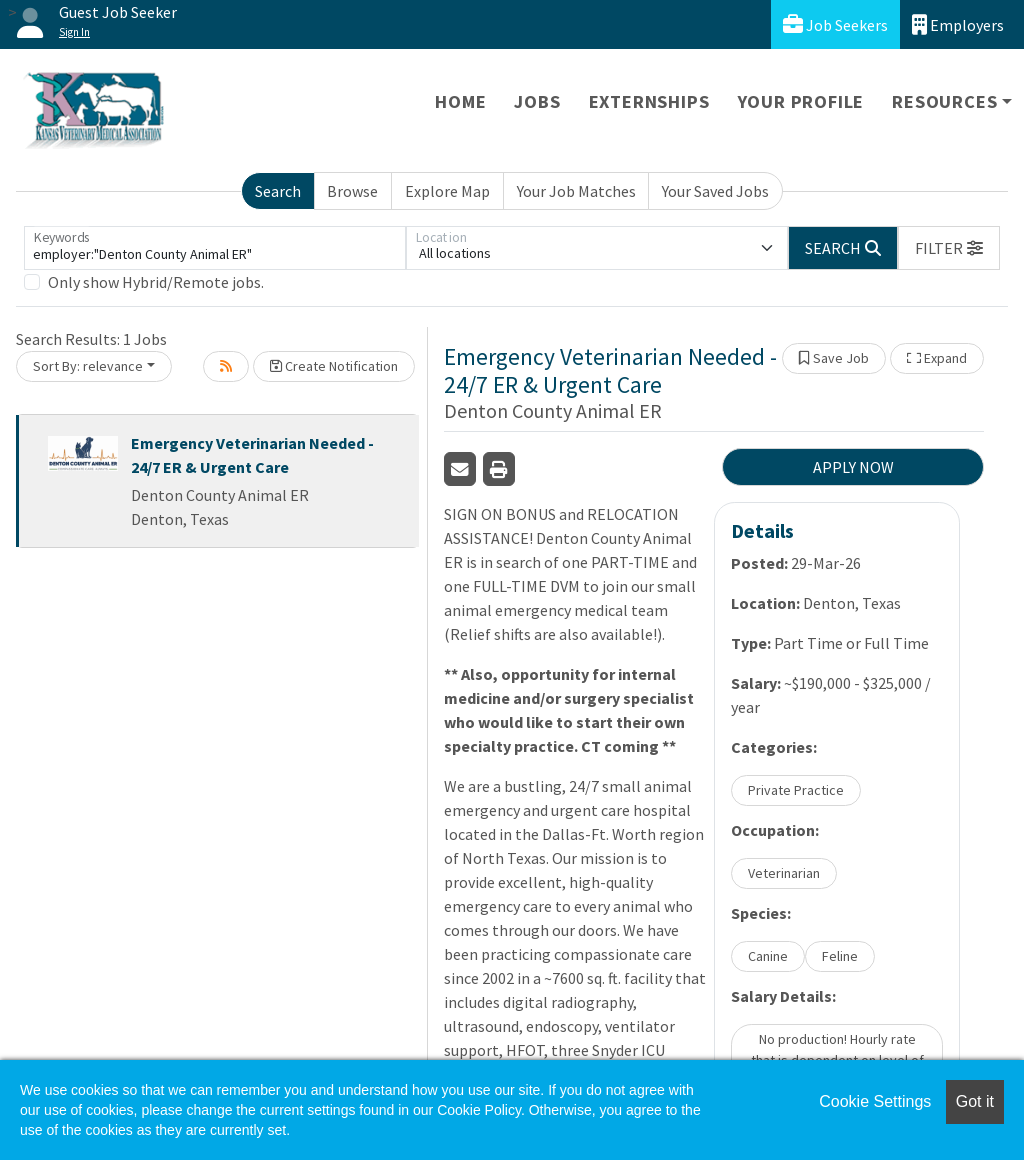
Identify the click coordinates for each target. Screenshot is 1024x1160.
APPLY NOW (853, 467)
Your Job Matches (576, 191)
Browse (352, 191)
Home (460, 101)
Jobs (537, 101)
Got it (975, 1101)
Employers (958, 24)
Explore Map (447, 191)
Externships (649, 101)
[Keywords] (215, 248)
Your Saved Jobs (715, 191)
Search (278, 191)
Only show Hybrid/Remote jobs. (156, 282)
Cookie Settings (875, 1101)
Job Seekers (835, 24)
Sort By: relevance (88, 366)
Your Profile (801, 101)
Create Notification (334, 366)
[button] (949, 248)
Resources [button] (944, 101)
